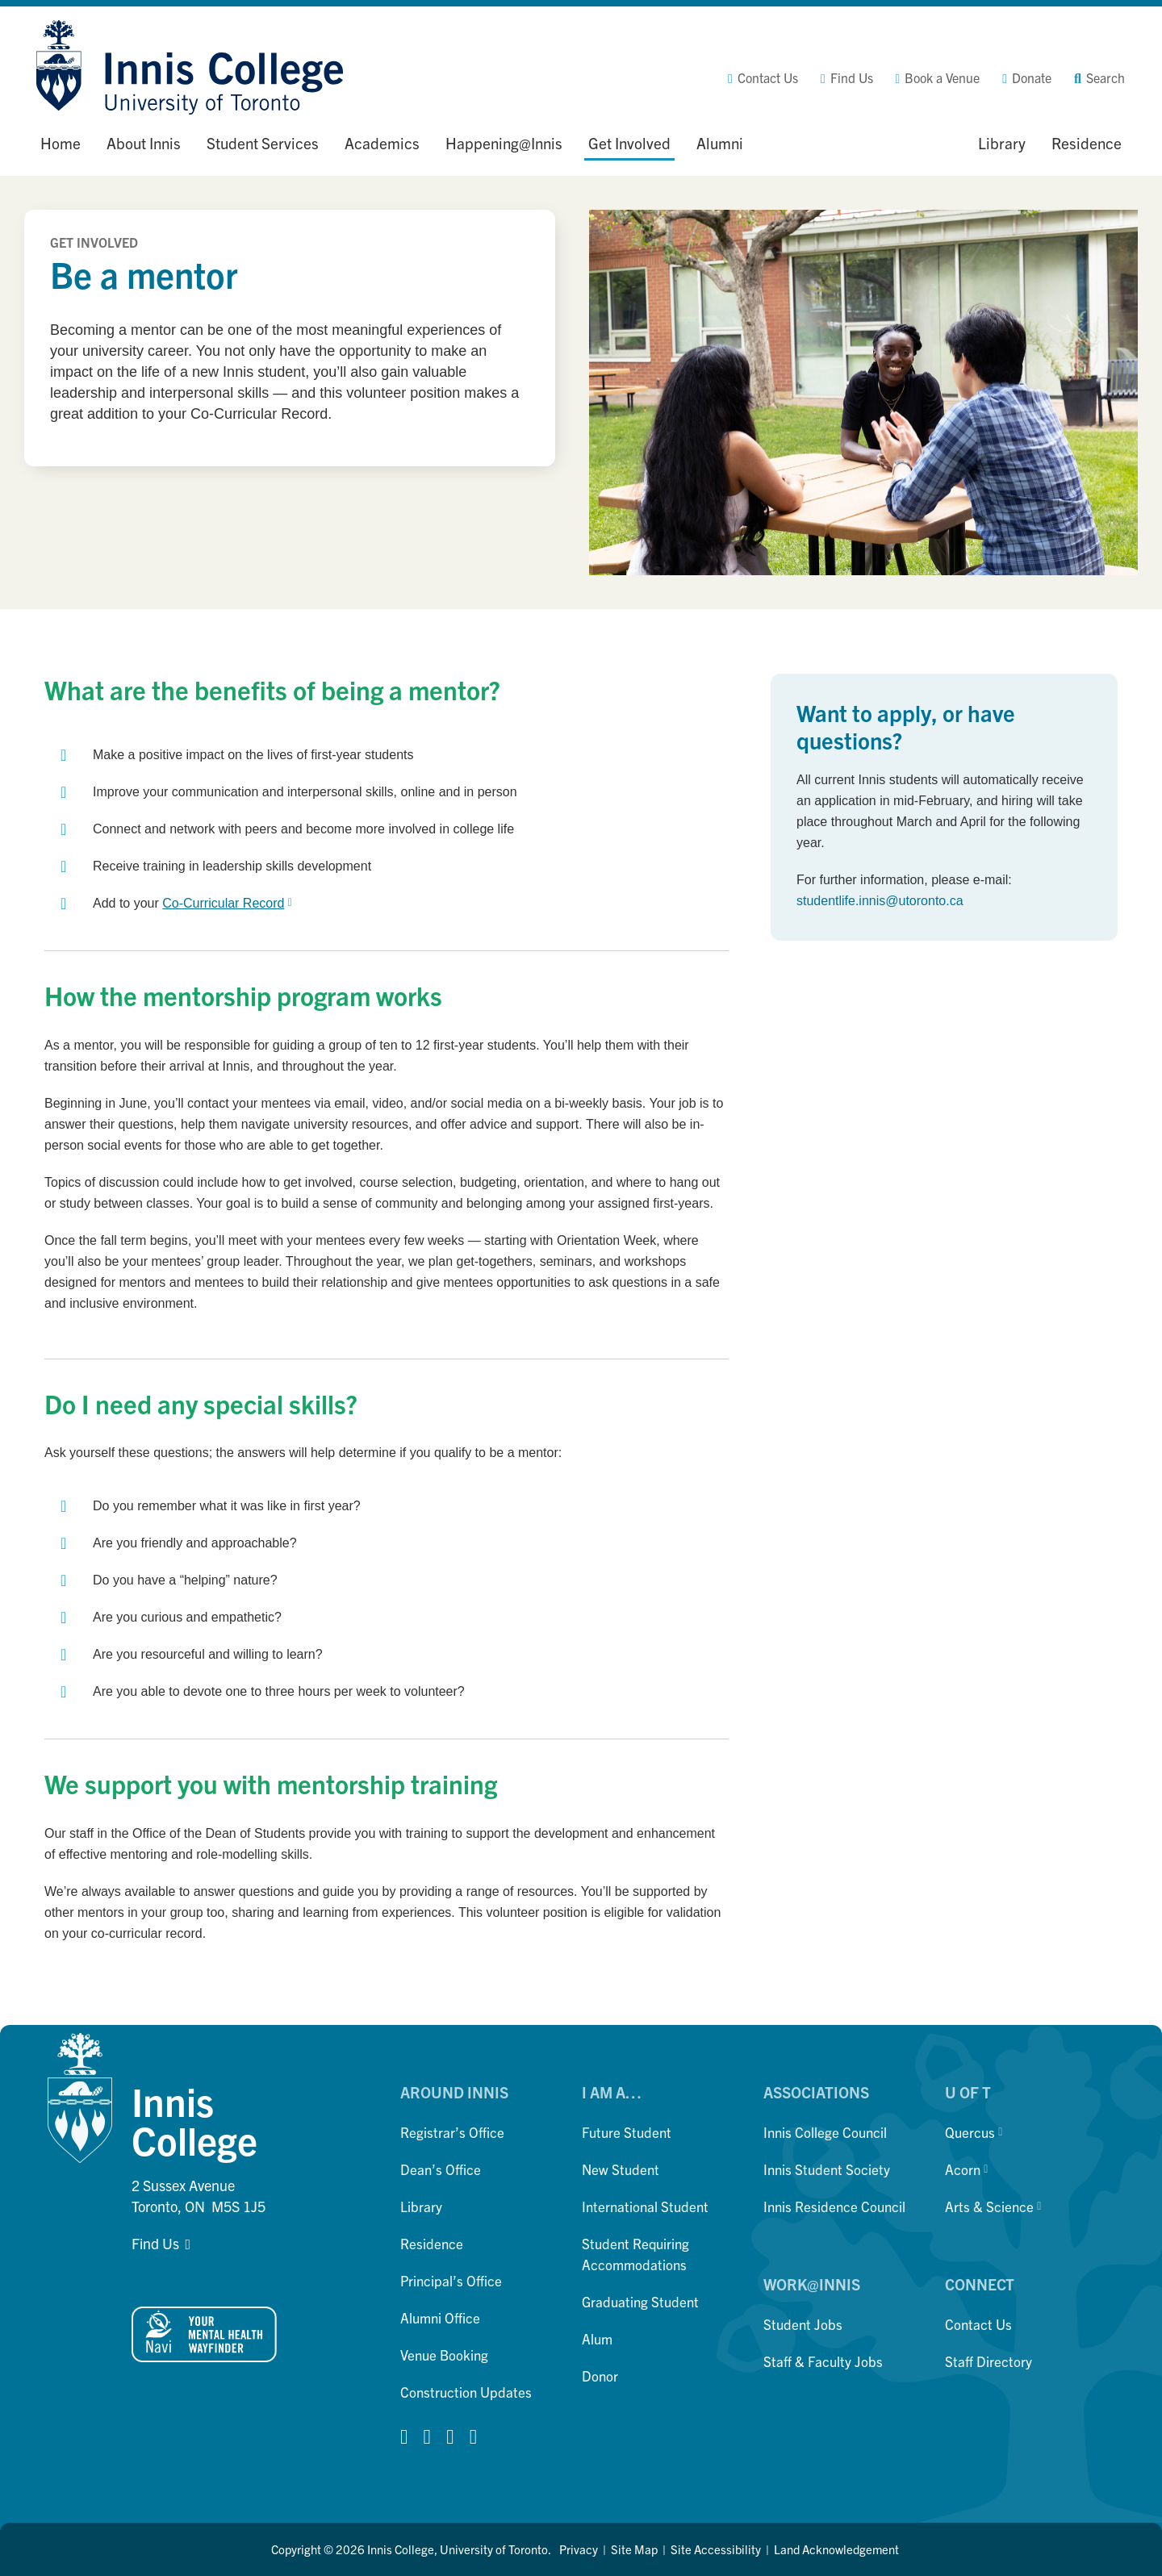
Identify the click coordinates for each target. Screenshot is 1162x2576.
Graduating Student (640, 2301)
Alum (597, 2338)
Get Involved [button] (629, 142)
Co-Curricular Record (226, 903)
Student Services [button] (263, 142)
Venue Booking (444, 2354)
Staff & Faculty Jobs (823, 2361)
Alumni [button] (719, 142)
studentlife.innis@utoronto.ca (879, 901)
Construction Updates (466, 2391)
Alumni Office (440, 2317)
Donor (600, 2375)
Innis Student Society (826, 2169)
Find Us (155, 2243)
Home (60, 142)
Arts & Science (993, 2206)
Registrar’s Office (452, 2131)
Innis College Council (825, 2131)
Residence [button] (1086, 142)
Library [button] (1002, 142)
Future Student (626, 2131)
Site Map (634, 2549)
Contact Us (978, 2323)
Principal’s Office (451, 2280)
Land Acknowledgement (836, 2549)
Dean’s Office (440, 2169)
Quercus (973, 2131)
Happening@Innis (503, 142)
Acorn (966, 2169)
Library (421, 2206)
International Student (645, 2206)
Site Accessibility (716, 2549)
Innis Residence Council (834, 2206)
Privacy (578, 2549)
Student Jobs (802, 2323)
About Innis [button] (144, 142)
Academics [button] (382, 142)
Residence (431, 2243)
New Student (620, 2169)
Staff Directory (988, 2361)
